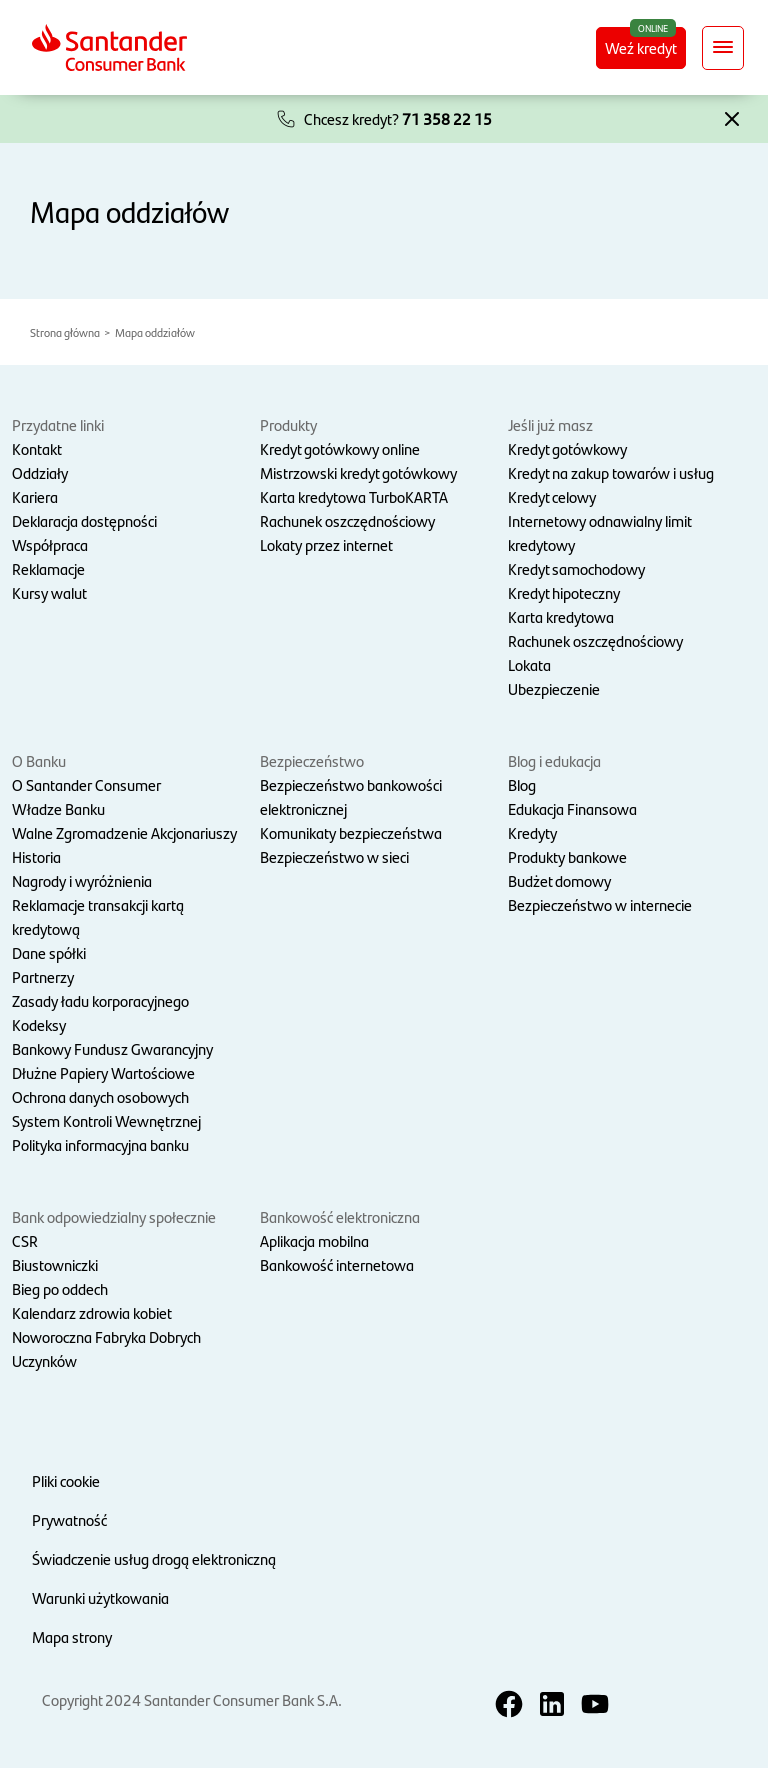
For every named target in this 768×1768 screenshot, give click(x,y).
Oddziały (40, 472)
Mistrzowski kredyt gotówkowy (358, 472)
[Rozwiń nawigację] (723, 48)
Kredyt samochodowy (576, 568)
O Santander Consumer (86, 784)
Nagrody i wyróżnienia (82, 880)
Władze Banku (58, 808)
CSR (25, 1240)
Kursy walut (49, 592)
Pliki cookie (66, 1480)
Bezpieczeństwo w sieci (334, 856)
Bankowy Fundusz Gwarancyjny (112, 1048)
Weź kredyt (645, 47)
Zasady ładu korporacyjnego (100, 1000)
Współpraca (50, 544)
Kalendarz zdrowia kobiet (92, 1312)
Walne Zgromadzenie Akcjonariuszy (124, 832)
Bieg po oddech (60, 1288)
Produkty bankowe (567, 856)
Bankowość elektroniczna (340, 1216)
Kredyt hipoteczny (564, 592)
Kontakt (37, 448)
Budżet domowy (559, 880)
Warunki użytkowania (100, 1597)
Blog (522, 784)
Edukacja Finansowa (572, 808)
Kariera (35, 496)
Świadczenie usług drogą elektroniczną (154, 1558)
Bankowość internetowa (337, 1264)
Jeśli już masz (550, 424)
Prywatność (69, 1519)
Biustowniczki (55, 1264)
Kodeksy (39, 1024)
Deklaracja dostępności (84, 520)
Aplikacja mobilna (314, 1240)
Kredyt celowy (552, 496)
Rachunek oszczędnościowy (347, 520)
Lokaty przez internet (326, 544)
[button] (732, 117)
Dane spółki (49, 952)
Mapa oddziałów (155, 332)
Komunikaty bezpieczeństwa (351, 832)
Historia (36, 856)
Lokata (529, 664)
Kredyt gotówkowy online (340, 448)
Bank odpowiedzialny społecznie (114, 1216)
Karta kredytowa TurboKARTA (354, 496)
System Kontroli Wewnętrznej (106, 1120)
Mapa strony (72, 1636)
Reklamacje (48, 568)
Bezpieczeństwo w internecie (600, 904)
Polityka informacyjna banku (100, 1144)
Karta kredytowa (561, 616)
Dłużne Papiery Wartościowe (103, 1072)
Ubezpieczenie (554, 688)
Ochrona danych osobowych (100, 1096)
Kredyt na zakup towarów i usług (611, 472)
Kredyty (532, 832)
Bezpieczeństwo (312, 760)
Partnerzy (43, 976)
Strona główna (65, 332)
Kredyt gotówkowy (567, 448)
